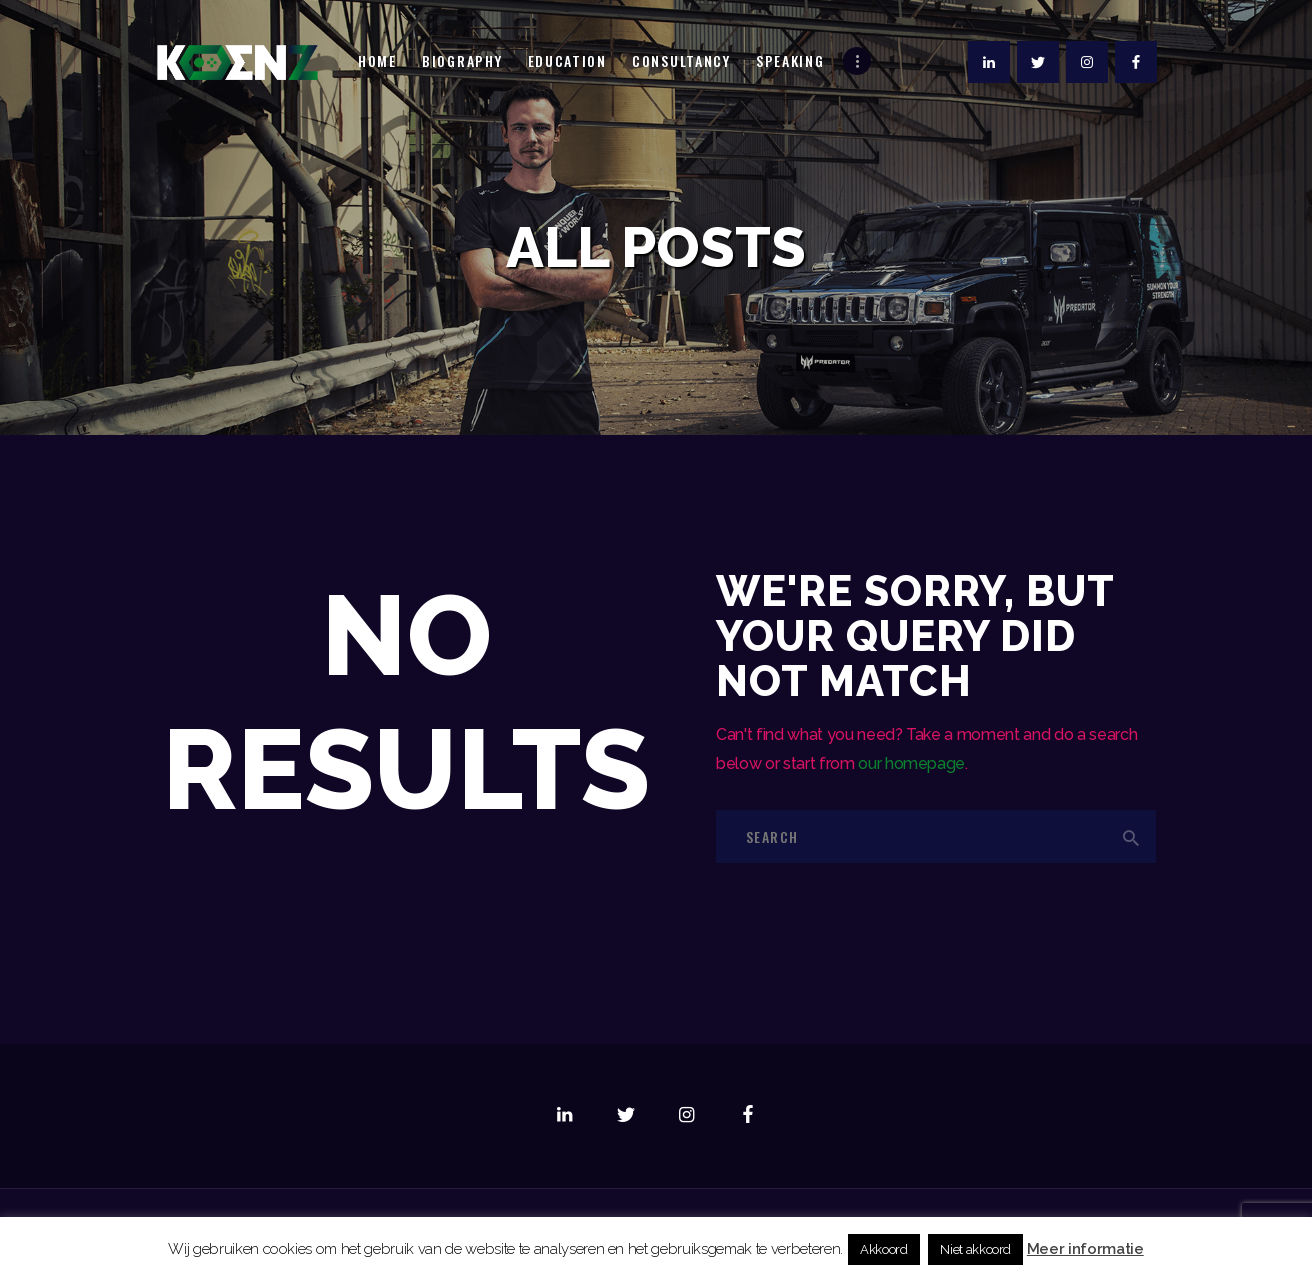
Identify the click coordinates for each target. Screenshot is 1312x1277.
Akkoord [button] (884, 1249)
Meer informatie (1085, 1249)
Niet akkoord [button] (975, 1249)
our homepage (911, 763)
